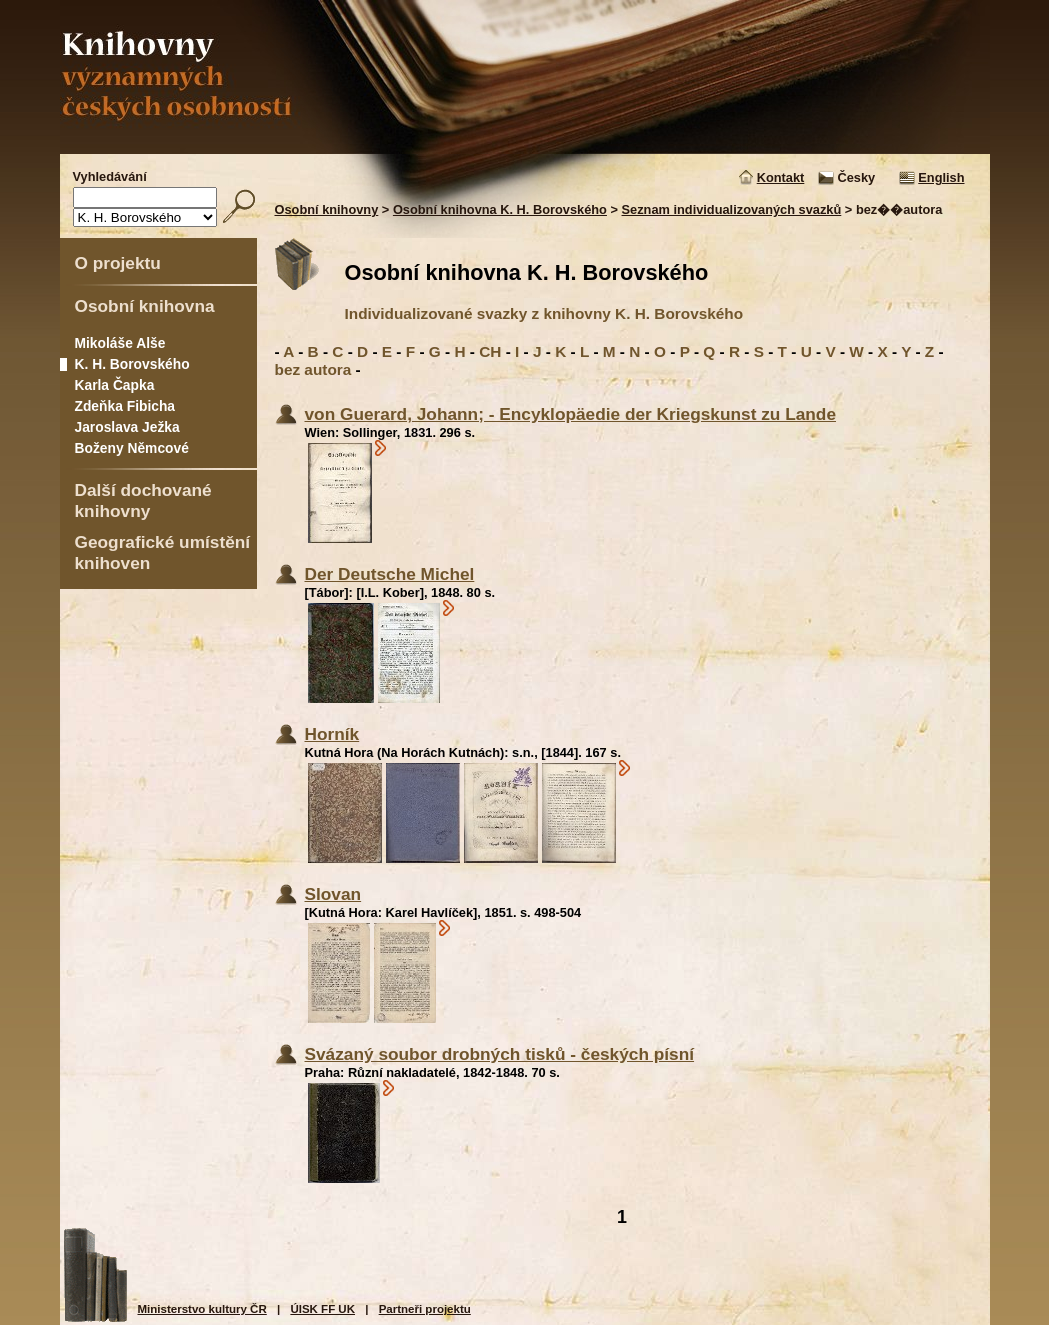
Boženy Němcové (132, 448)
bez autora (313, 369)
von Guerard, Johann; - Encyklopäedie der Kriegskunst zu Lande (571, 414)
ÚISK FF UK (322, 1309)
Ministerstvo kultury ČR (202, 1309)
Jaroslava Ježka (127, 427)
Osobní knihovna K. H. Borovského (500, 209)
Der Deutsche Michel (390, 574)
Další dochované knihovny (143, 500)
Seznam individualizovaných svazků (732, 209)
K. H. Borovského (132, 364)
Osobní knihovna (145, 306)
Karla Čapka (115, 385)
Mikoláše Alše (120, 343)
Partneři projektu (425, 1309)
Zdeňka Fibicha (125, 406)
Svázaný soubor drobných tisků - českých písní (500, 1054)
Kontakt (781, 177)
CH (490, 351)
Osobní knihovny (327, 209)
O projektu (118, 263)
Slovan (333, 894)
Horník (332, 734)
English (941, 177)
